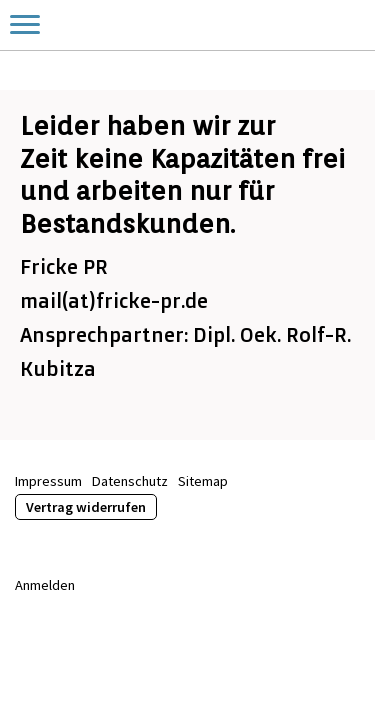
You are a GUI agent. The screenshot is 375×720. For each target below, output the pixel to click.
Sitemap (203, 481)
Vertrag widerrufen (86, 507)
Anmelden (45, 585)
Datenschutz (130, 481)
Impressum (48, 481)
